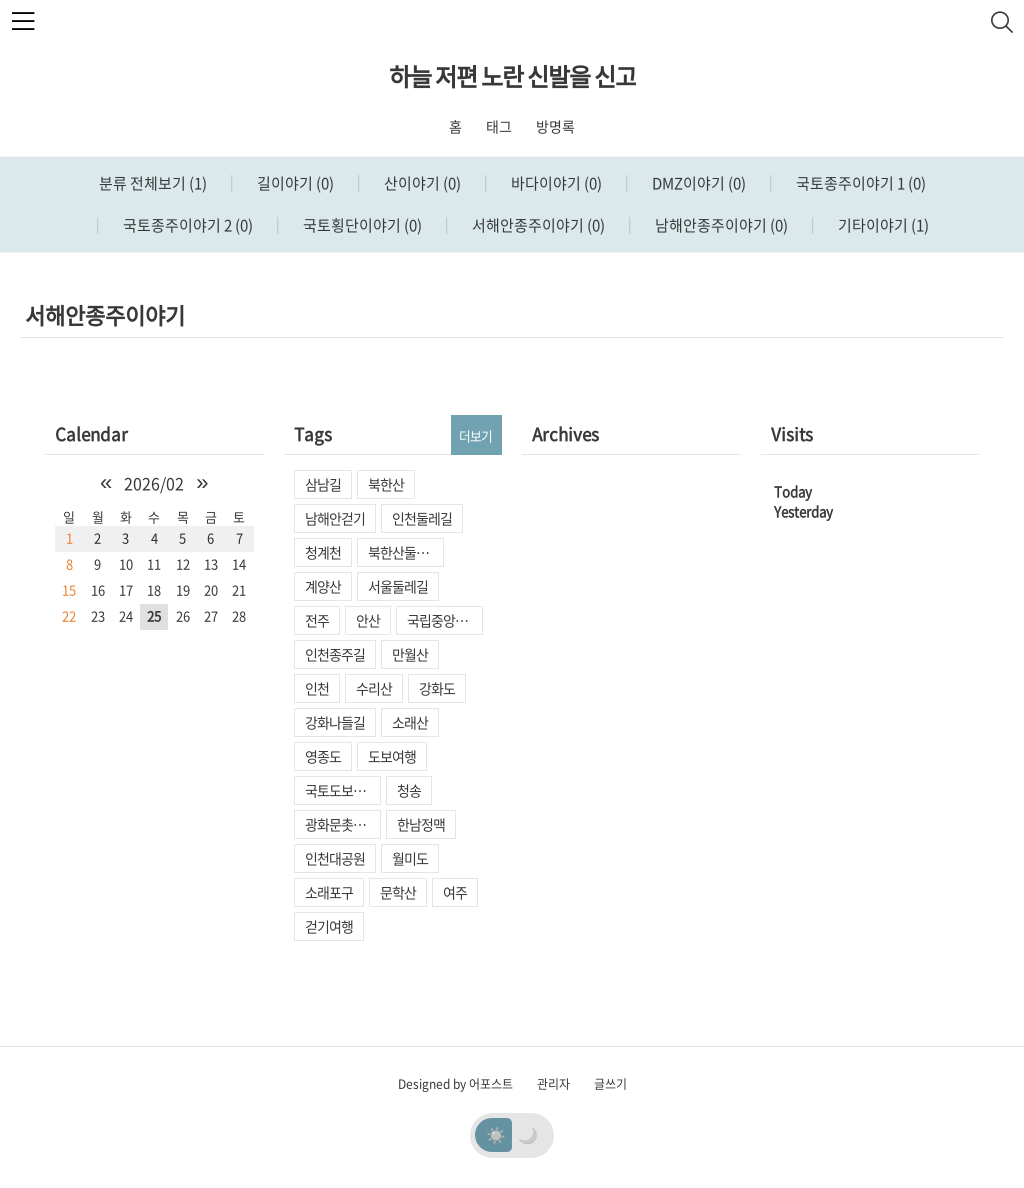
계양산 (323, 586)
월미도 (410, 858)
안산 (368, 620)
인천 (317, 688)
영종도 (323, 756)
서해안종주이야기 (537, 225)
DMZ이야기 (697, 183)
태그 (499, 126)
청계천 (323, 552)
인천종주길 (335, 654)
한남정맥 (421, 824)
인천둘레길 (422, 518)
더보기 (475, 435)
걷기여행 (329, 926)
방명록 (555, 126)
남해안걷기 (335, 518)
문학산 (398, 892)
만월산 (410, 654)
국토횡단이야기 (361, 225)
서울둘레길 (398, 586)
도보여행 (392, 756)
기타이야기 (882, 225)
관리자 (553, 1084)
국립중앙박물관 (445, 620)
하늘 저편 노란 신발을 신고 (512, 76)
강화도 (437, 688)
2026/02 (154, 483)
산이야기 (421, 183)
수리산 (374, 688)
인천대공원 (335, 858)
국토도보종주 (341, 790)
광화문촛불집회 (343, 824)
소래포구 (329, 892)
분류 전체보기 (153, 183)
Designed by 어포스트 (455, 1084)
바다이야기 (555, 183)
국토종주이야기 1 (859, 183)
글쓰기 (610, 1084)
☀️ (496, 1134)
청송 (409, 790)
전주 (317, 620)
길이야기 (294, 183)
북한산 (386, 484)
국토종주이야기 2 (186, 225)
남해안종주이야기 (720, 225)
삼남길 (323, 484)
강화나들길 (335, 722)
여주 (455, 892)
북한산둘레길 (404, 552)
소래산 (410, 722)
